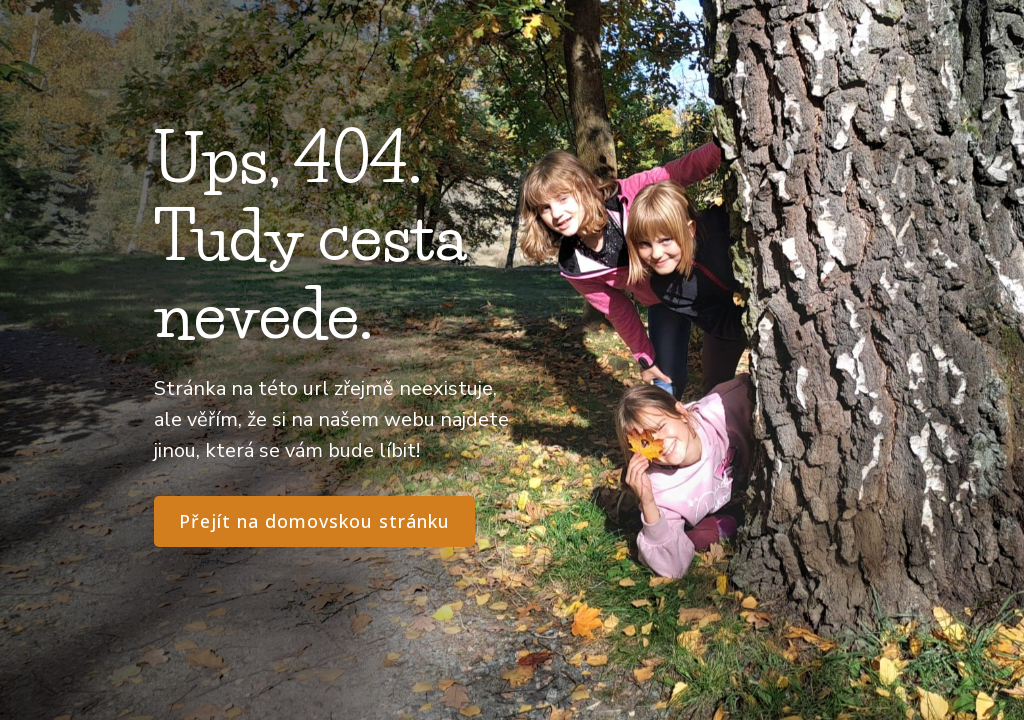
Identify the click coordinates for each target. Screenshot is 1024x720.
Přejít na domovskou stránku (314, 521)
